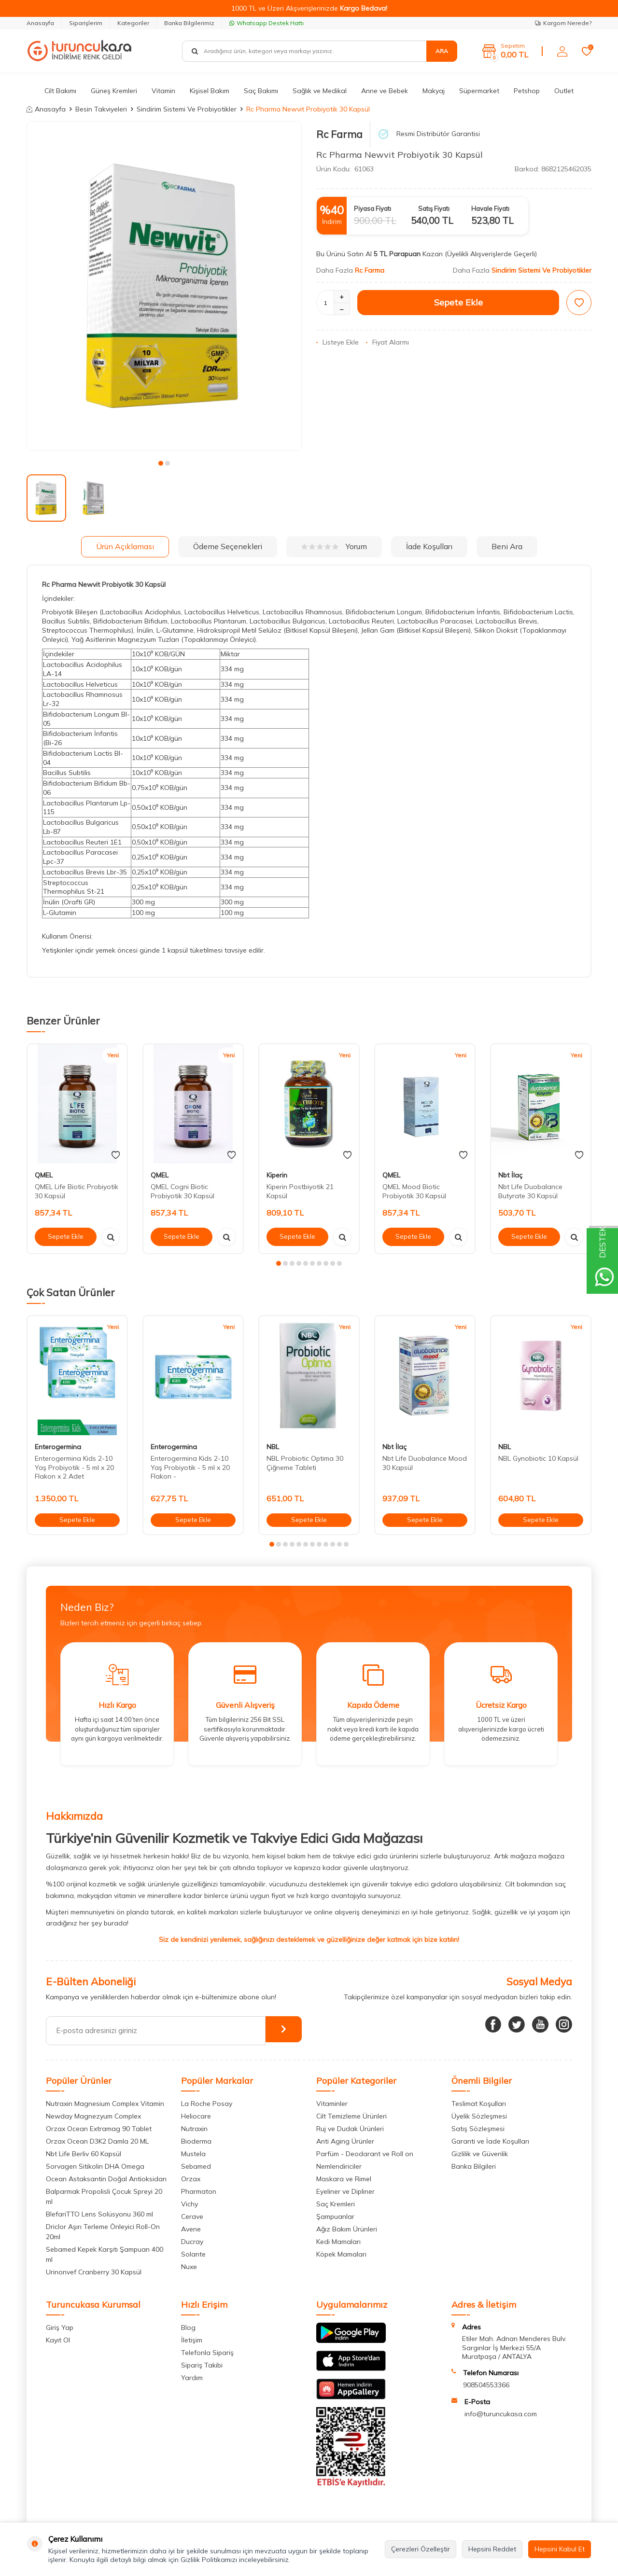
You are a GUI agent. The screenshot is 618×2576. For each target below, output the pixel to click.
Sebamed (196, 2166)
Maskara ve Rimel (343, 2178)
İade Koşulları (429, 546)
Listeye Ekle (337, 342)
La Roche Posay (206, 2103)
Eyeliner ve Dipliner (345, 2191)
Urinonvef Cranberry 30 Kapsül (93, 2272)
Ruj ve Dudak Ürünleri (350, 2128)
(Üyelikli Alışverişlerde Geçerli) (492, 253)
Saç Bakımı (261, 90)
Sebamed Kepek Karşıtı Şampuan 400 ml (104, 2254)
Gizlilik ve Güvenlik (479, 2153)
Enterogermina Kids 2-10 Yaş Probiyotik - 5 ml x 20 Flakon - (190, 1467)
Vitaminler (332, 2103)
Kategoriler (133, 23)
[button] (160, 463)
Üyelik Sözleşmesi (479, 2116)
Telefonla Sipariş (207, 2352)
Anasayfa (40, 23)
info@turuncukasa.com (500, 2414)
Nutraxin (194, 2128)
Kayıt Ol (58, 2340)
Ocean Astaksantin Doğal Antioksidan (106, 2178)
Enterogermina (58, 1446)
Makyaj (433, 90)
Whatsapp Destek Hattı (266, 23)
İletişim (191, 2340)
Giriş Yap (59, 2327)
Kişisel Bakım (209, 90)
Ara (441, 51)
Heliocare (196, 2116)
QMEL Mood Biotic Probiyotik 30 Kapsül (414, 1191)
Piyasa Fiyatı (372, 208)
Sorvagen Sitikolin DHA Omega (95, 2166)
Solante (193, 2254)
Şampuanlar (335, 2216)
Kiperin (277, 1175)
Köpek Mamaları (341, 2254)
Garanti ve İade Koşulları (490, 2141)
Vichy (189, 2204)
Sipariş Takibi (202, 2365)
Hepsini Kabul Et (559, 2549)
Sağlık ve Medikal (320, 90)
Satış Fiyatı (433, 208)
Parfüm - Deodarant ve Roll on (364, 2153)
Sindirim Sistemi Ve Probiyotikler (187, 109)
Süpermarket (479, 90)
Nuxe (189, 2266)
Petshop (527, 90)
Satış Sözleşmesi (478, 2128)
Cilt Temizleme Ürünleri (351, 2116)
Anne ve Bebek (384, 90)
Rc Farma (339, 134)
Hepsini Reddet (492, 2549)
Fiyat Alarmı (387, 342)
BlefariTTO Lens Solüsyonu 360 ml (99, 2214)
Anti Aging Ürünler (345, 2141)
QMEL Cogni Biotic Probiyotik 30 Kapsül (182, 1191)
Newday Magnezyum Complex (93, 2116)
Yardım (192, 2377)
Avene (191, 2229)
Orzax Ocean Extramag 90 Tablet (99, 2128)
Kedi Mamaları (338, 2241)
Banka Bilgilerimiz (189, 23)
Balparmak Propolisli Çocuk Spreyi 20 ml (104, 2196)
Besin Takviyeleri (101, 109)
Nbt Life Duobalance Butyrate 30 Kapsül (530, 1191)
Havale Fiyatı (490, 208)
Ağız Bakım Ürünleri (346, 2229)
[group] (164, 286)
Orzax (190, 2178)
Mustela (193, 2153)
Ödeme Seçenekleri (227, 546)
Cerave (192, 2216)
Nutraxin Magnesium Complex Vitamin (105, 2103)
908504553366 (486, 2385)
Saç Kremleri (335, 2204)
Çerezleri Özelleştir (420, 2549)
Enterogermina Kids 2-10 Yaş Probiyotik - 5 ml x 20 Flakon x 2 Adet (74, 1467)
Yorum (334, 546)
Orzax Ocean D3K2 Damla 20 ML (97, 2141)
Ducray (192, 2241)
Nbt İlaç (510, 1175)
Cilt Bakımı (60, 90)
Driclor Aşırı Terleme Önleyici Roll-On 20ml (103, 2231)
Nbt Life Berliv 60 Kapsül (83, 2153)
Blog (188, 2327)
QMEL (44, 1175)
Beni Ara (507, 546)
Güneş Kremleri (114, 90)
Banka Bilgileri (473, 2166)
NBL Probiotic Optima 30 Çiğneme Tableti (305, 1463)
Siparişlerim (85, 23)
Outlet (564, 90)
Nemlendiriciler (339, 2166)
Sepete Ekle (458, 302)
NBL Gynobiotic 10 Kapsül (538, 1458)
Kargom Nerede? (563, 23)
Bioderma (196, 2141)
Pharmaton (198, 2191)
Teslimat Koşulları (478, 2103)
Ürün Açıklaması (125, 546)
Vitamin (163, 90)
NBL (273, 1446)
